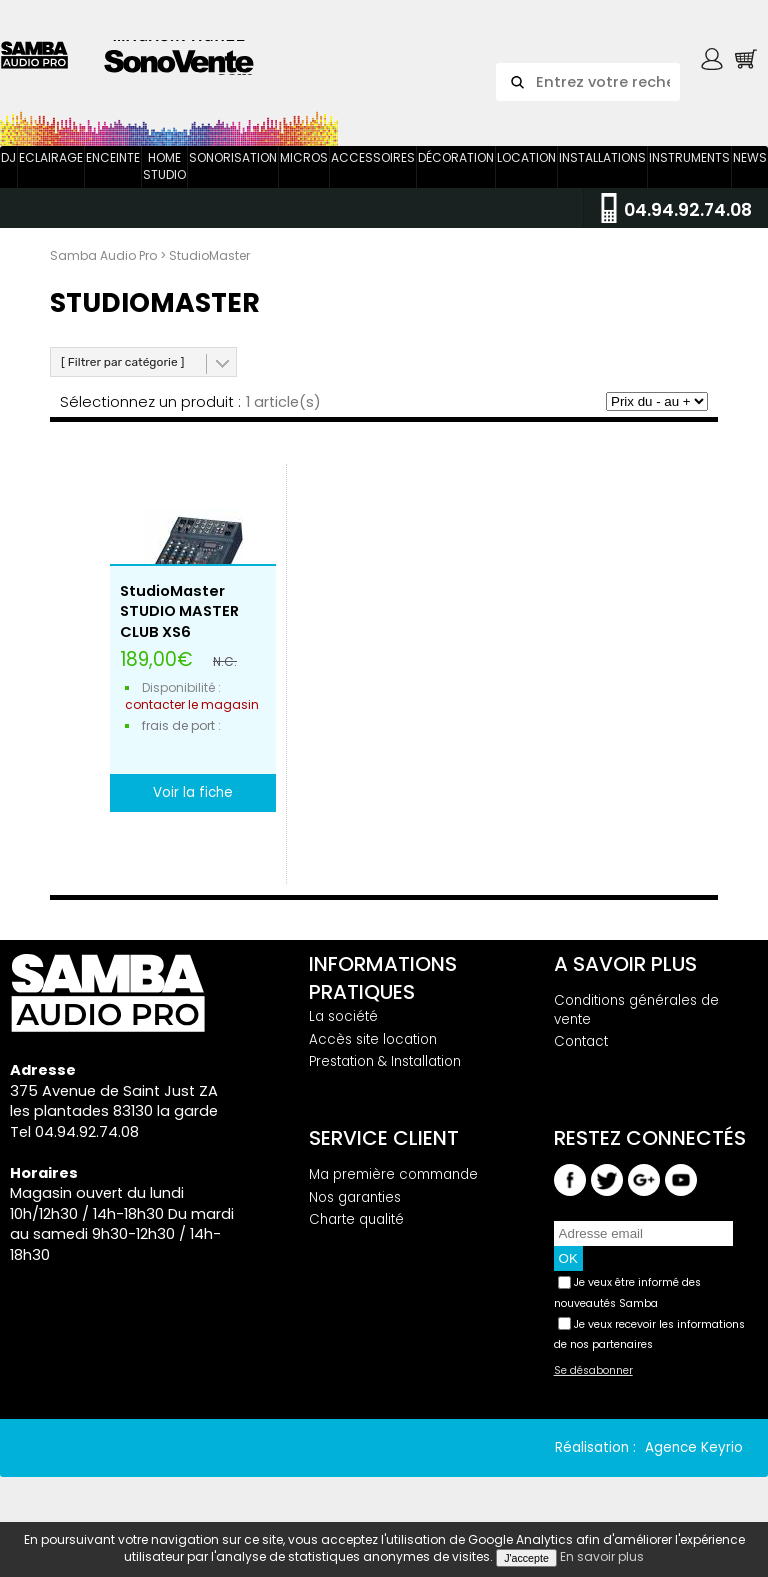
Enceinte (113, 157)
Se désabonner (593, 1371)
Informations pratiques (383, 978)
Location (526, 157)
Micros (304, 157)
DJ (8, 157)
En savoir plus (602, 1556)
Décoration (456, 157)
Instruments (689, 157)
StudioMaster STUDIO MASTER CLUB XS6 (179, 611)
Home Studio (164, 166)
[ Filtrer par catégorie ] (122, 362)
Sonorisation (233, 157)
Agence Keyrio (694, 1447)
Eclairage (51, 157)
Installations (602, 157)
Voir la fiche (193, 792)
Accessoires (373, 157)
